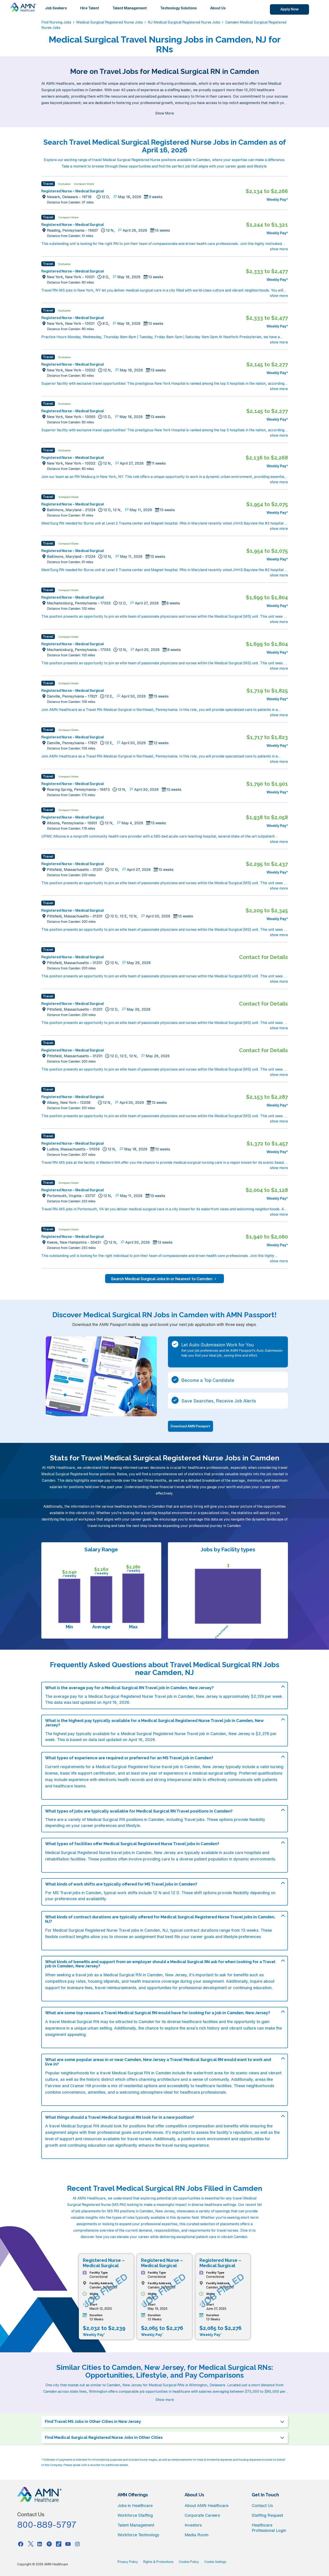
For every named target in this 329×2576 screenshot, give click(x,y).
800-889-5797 (47, 2524)
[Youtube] (68, 2543)
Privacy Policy (128, 2561)
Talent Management (129, 8)
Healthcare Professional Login (269, 2527)
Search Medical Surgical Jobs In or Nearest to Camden (164, 1279)
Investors (193, 2525)
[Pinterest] (49, 2543)
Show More (164, 113)
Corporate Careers (202, 2515)
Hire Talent (89, 8)
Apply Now (289, 9)
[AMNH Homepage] (23, 7)
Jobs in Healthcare (135, 2505)
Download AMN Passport (190, 1426)
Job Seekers (56, 8)
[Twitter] (30, 2543)
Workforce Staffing (135, 2515)
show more (279, 249)
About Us (218, 8)
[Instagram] (77, 2543)
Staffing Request (267, 2515)
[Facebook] (21, 2543)
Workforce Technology (139, 2535)
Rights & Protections (158, 2561)
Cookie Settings (215, 2562)
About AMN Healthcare (206, 2505)
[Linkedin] (40, 2543)
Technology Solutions (178, 8)
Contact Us (262, 2505)
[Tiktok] (58, 2543)
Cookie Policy (189, 2561)
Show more (164, 2399)
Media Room (197, 2535)
